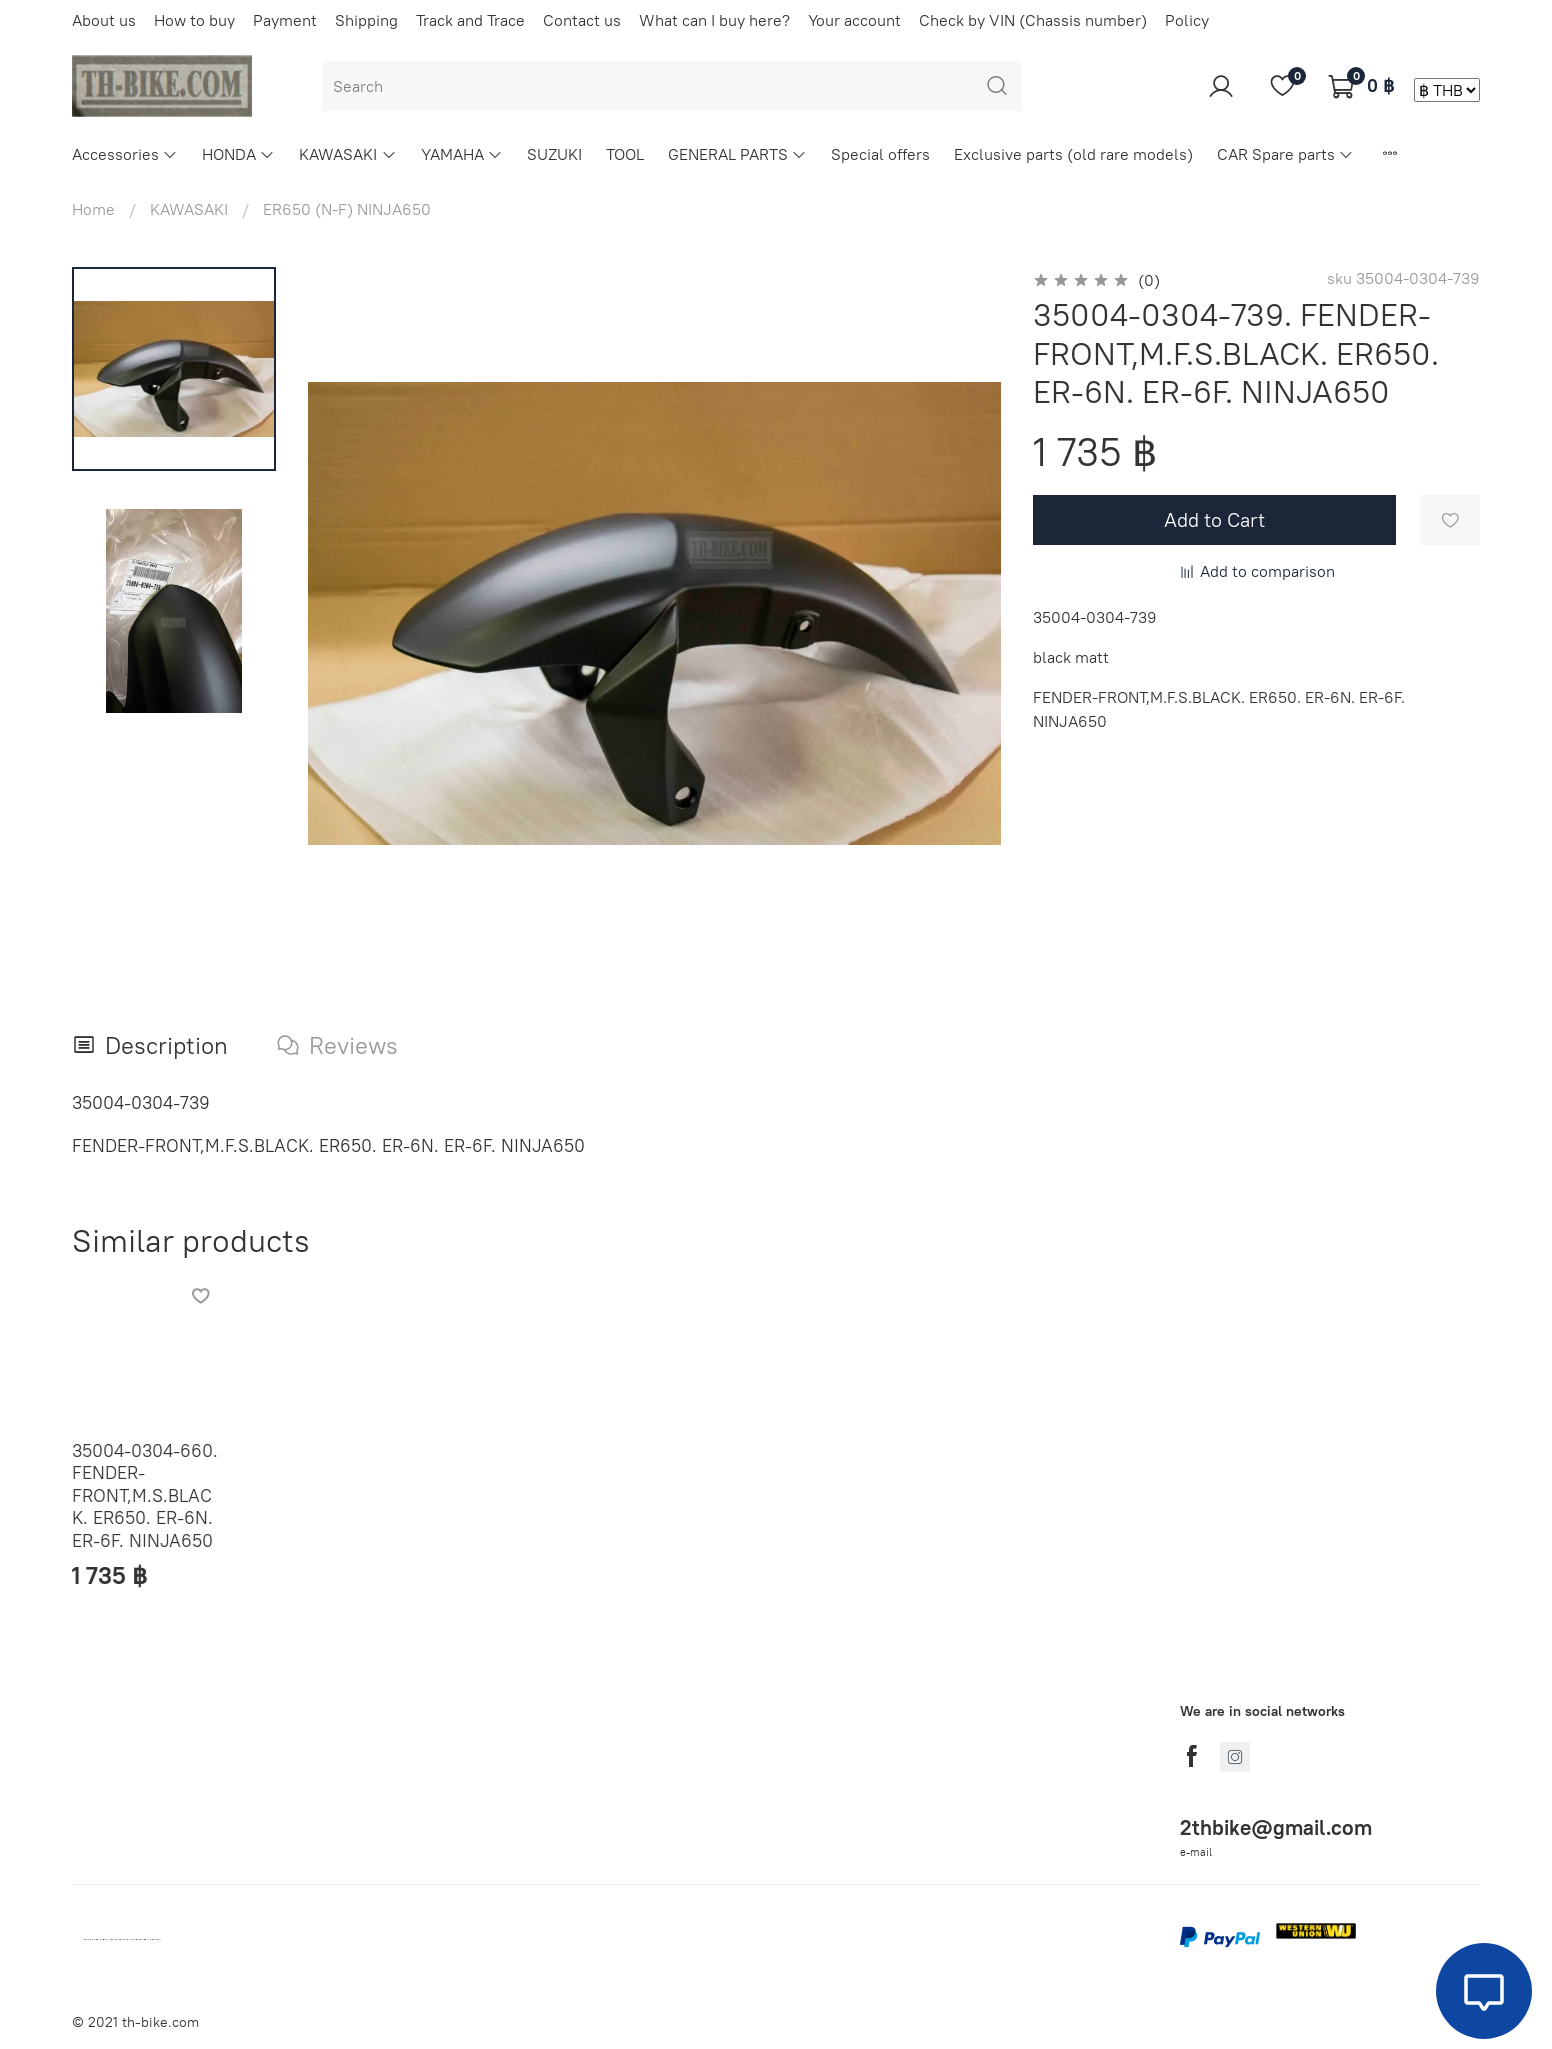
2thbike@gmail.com (1276, 1827)
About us (104, 20)
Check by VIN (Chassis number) (1033, 20)
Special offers (880, 154)
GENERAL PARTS (737, 154)
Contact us (582, 20)
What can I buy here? (714, 20)
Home (93, 209)
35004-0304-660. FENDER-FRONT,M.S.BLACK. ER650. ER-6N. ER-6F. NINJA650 (145, 1495)
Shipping (366, 20)
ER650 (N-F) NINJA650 (347, 209)
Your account (854, 20)
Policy (1187, 20)
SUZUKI (554, 154)
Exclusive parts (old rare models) (1073, 154)
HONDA (238, 154)
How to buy (194, 20)
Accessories (125, 154)
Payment (285, 20)
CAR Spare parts (1285, 154)
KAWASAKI (347, 154)
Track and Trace (470, 20)
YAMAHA (462, 154)
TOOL (625, 154)
